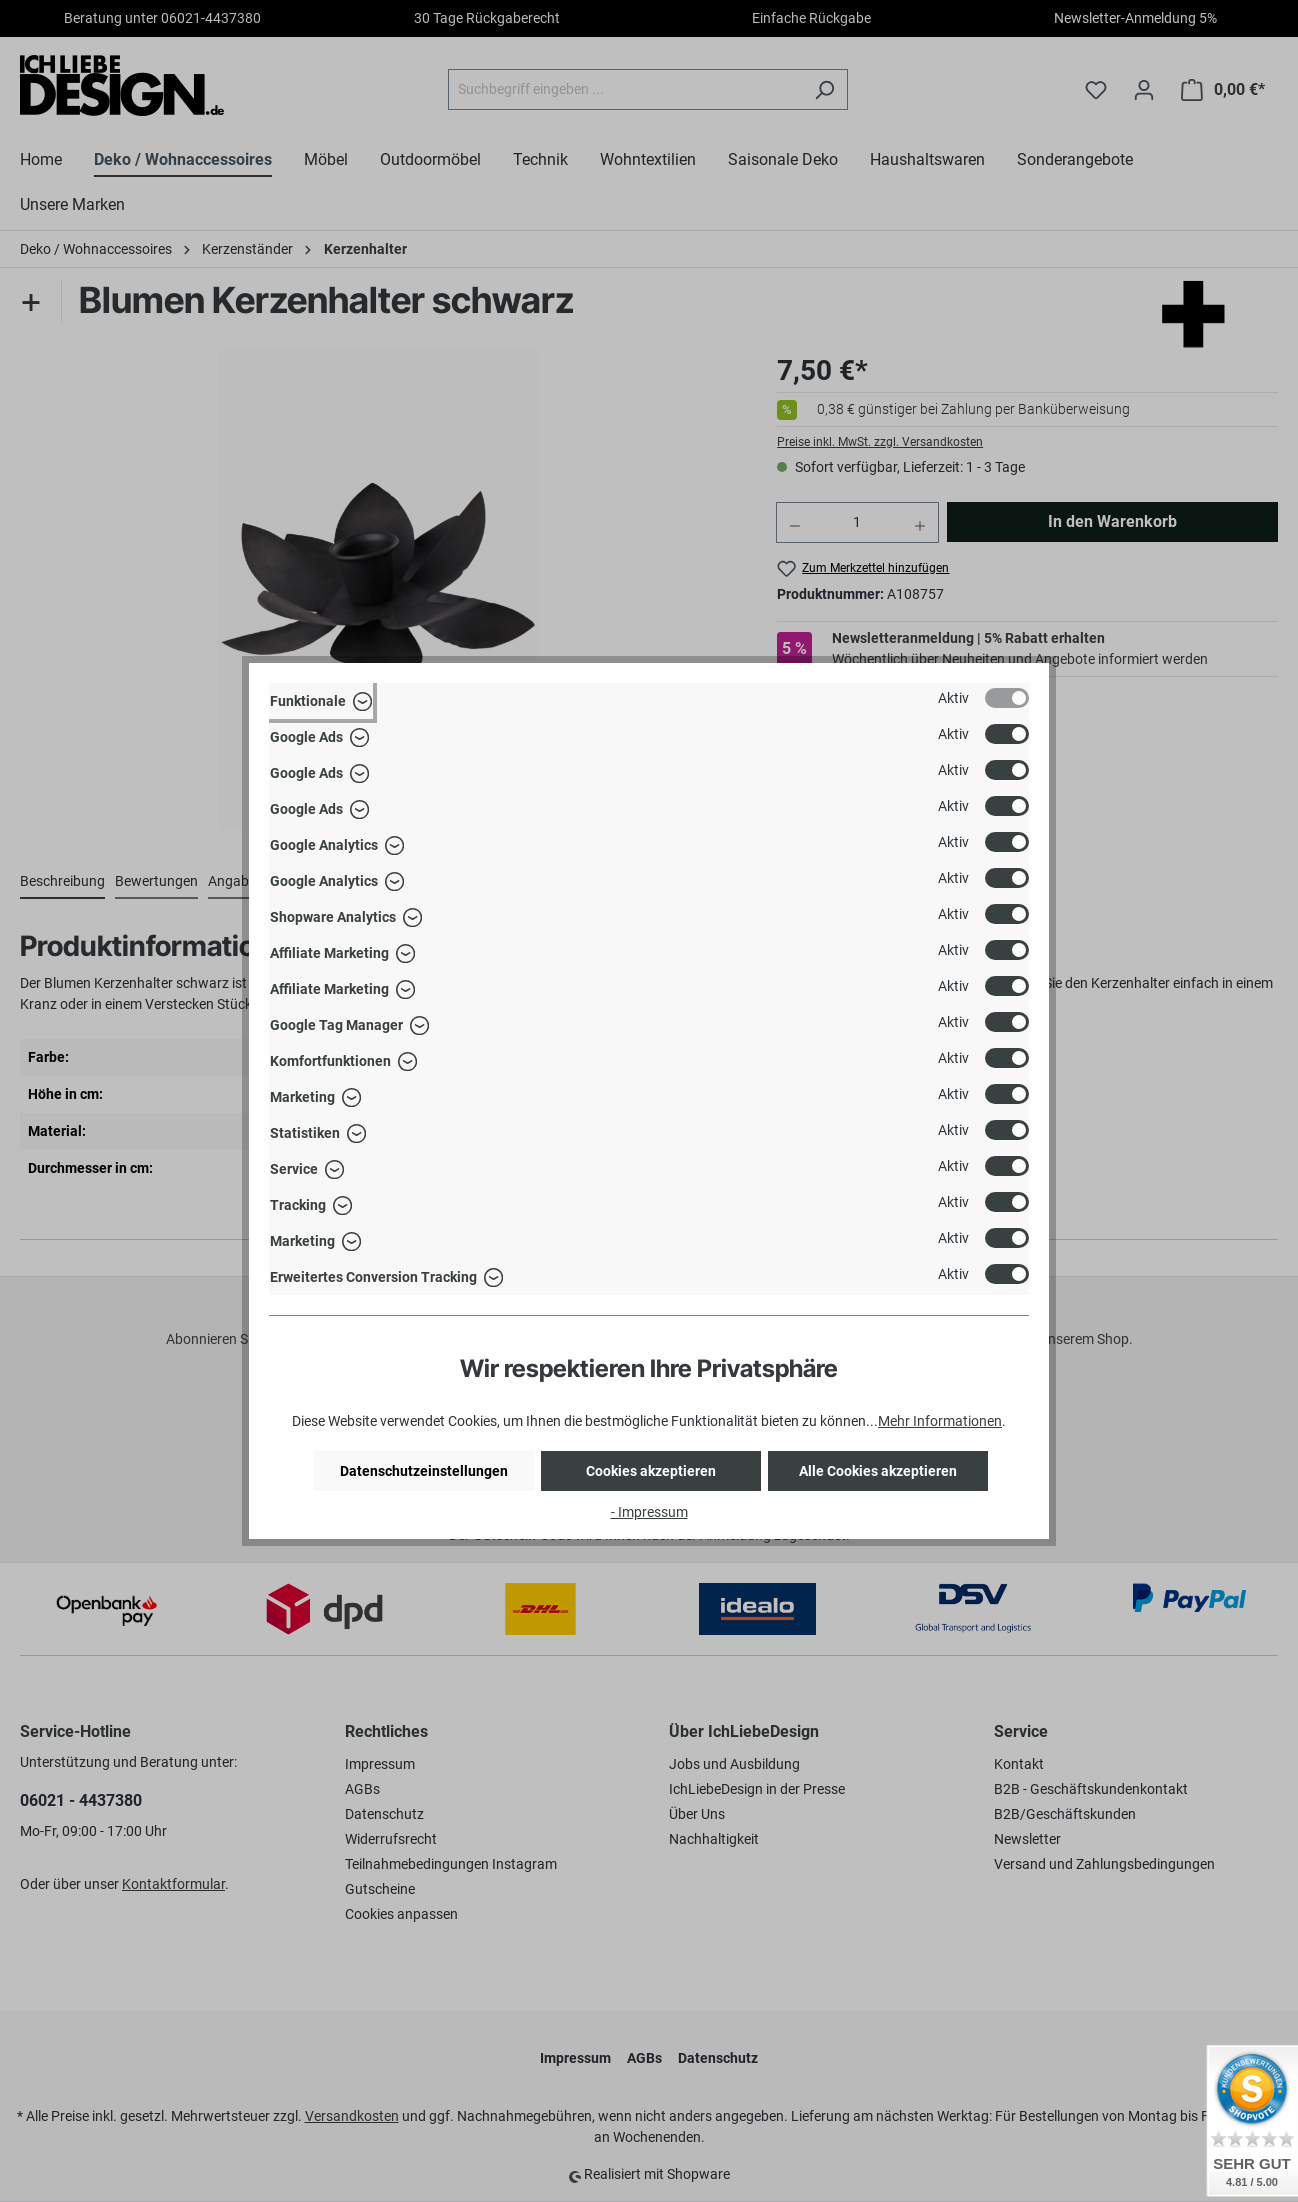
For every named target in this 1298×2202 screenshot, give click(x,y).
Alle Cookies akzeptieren (878, 1471)
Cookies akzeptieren (651, 1471)
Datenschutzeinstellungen (424, 1471)
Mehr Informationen (940, 1421)
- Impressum (649, 1512)
